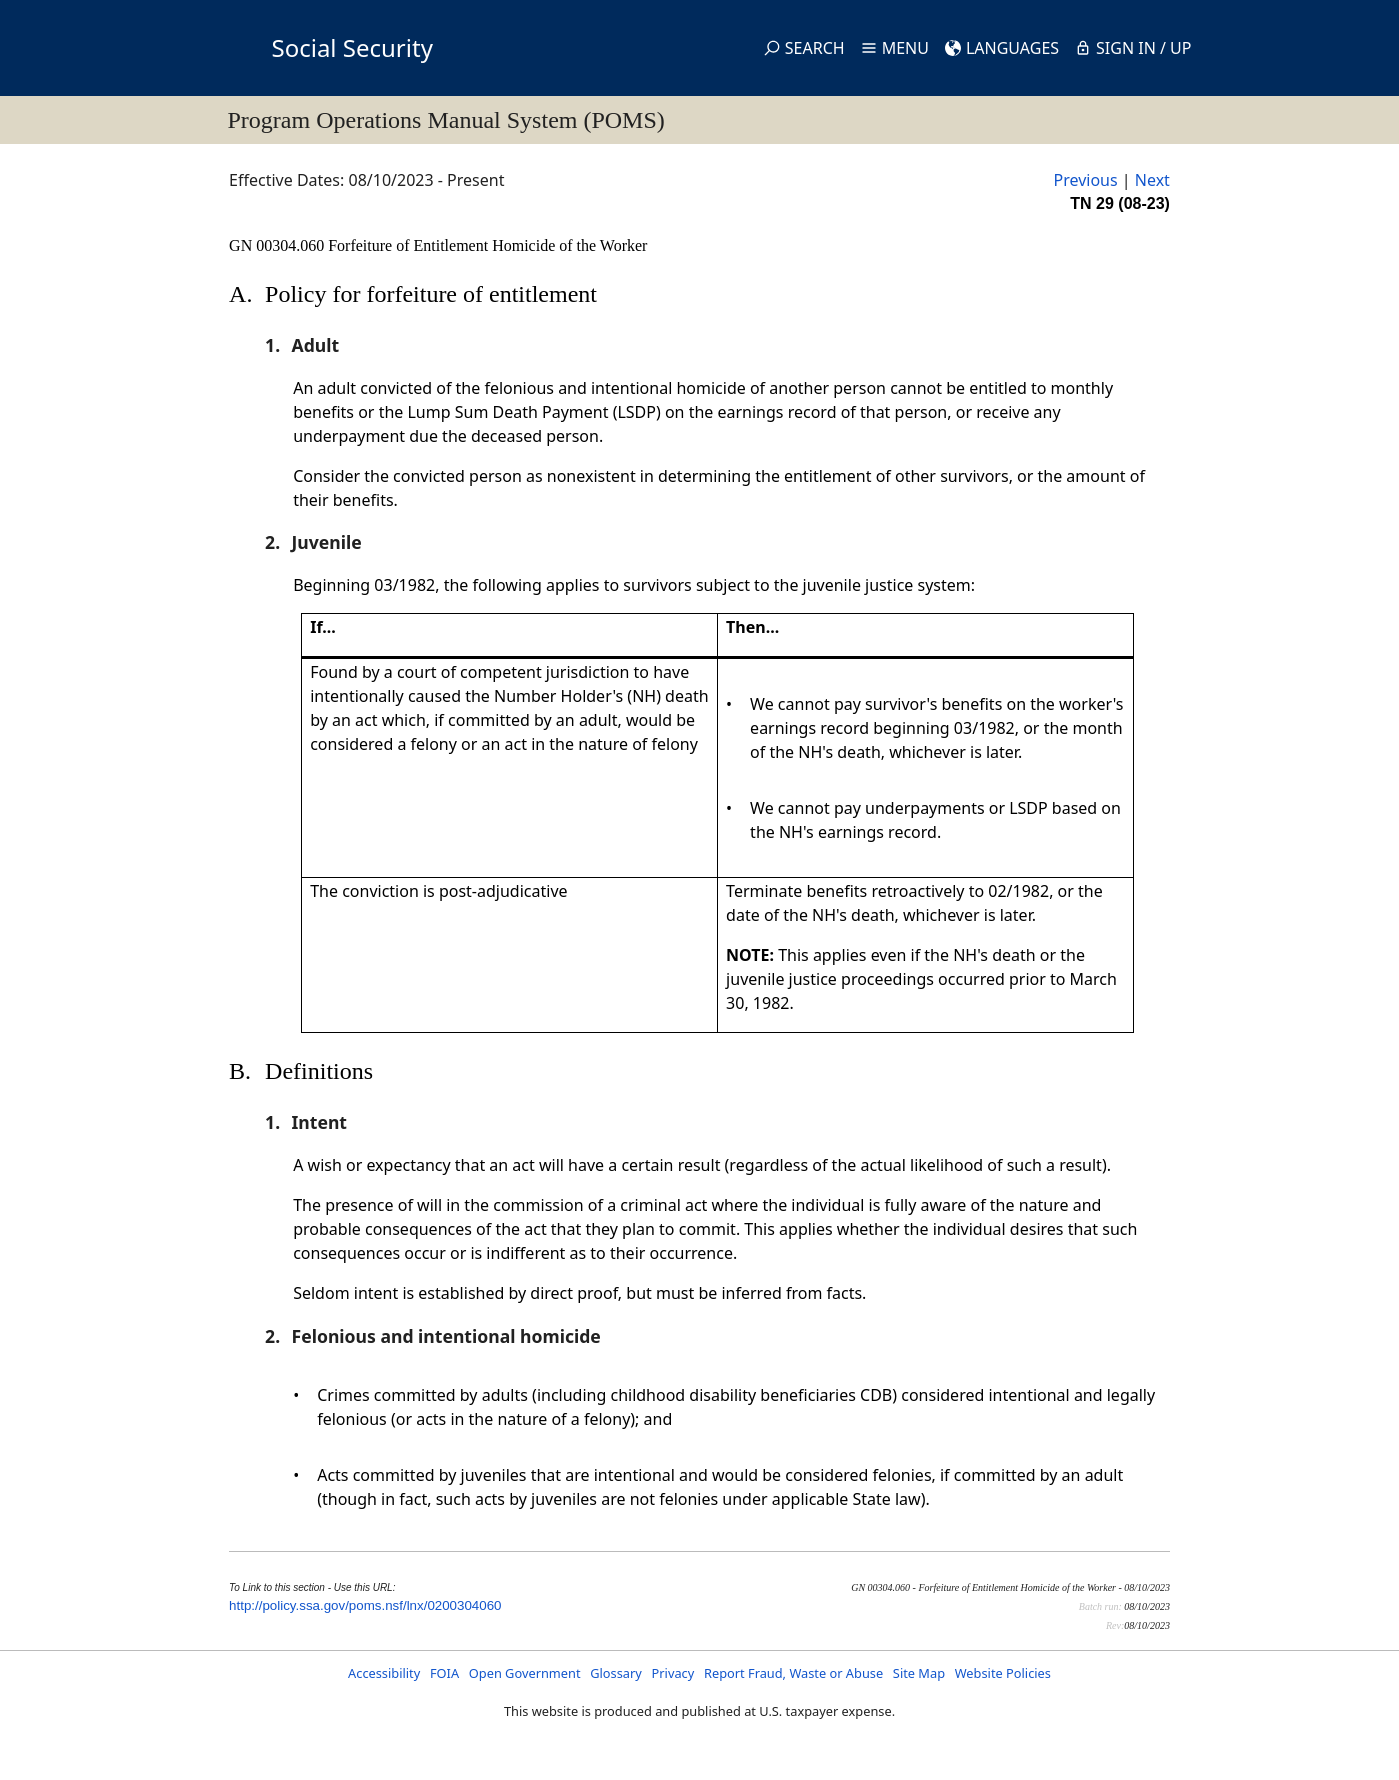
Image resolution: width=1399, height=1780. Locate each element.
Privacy (673, 1673)
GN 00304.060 (278, 245)
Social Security (352, 47)
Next (1152, 180)
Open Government (525, 1673)
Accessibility (384, 1673)
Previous (1085, 180)
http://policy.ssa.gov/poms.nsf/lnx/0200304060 (365, 1605)
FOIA (444, 1673)
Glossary (616, 1673)
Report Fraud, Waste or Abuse (793, 1673)
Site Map (919, 1673)
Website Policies (1003, 1673)
